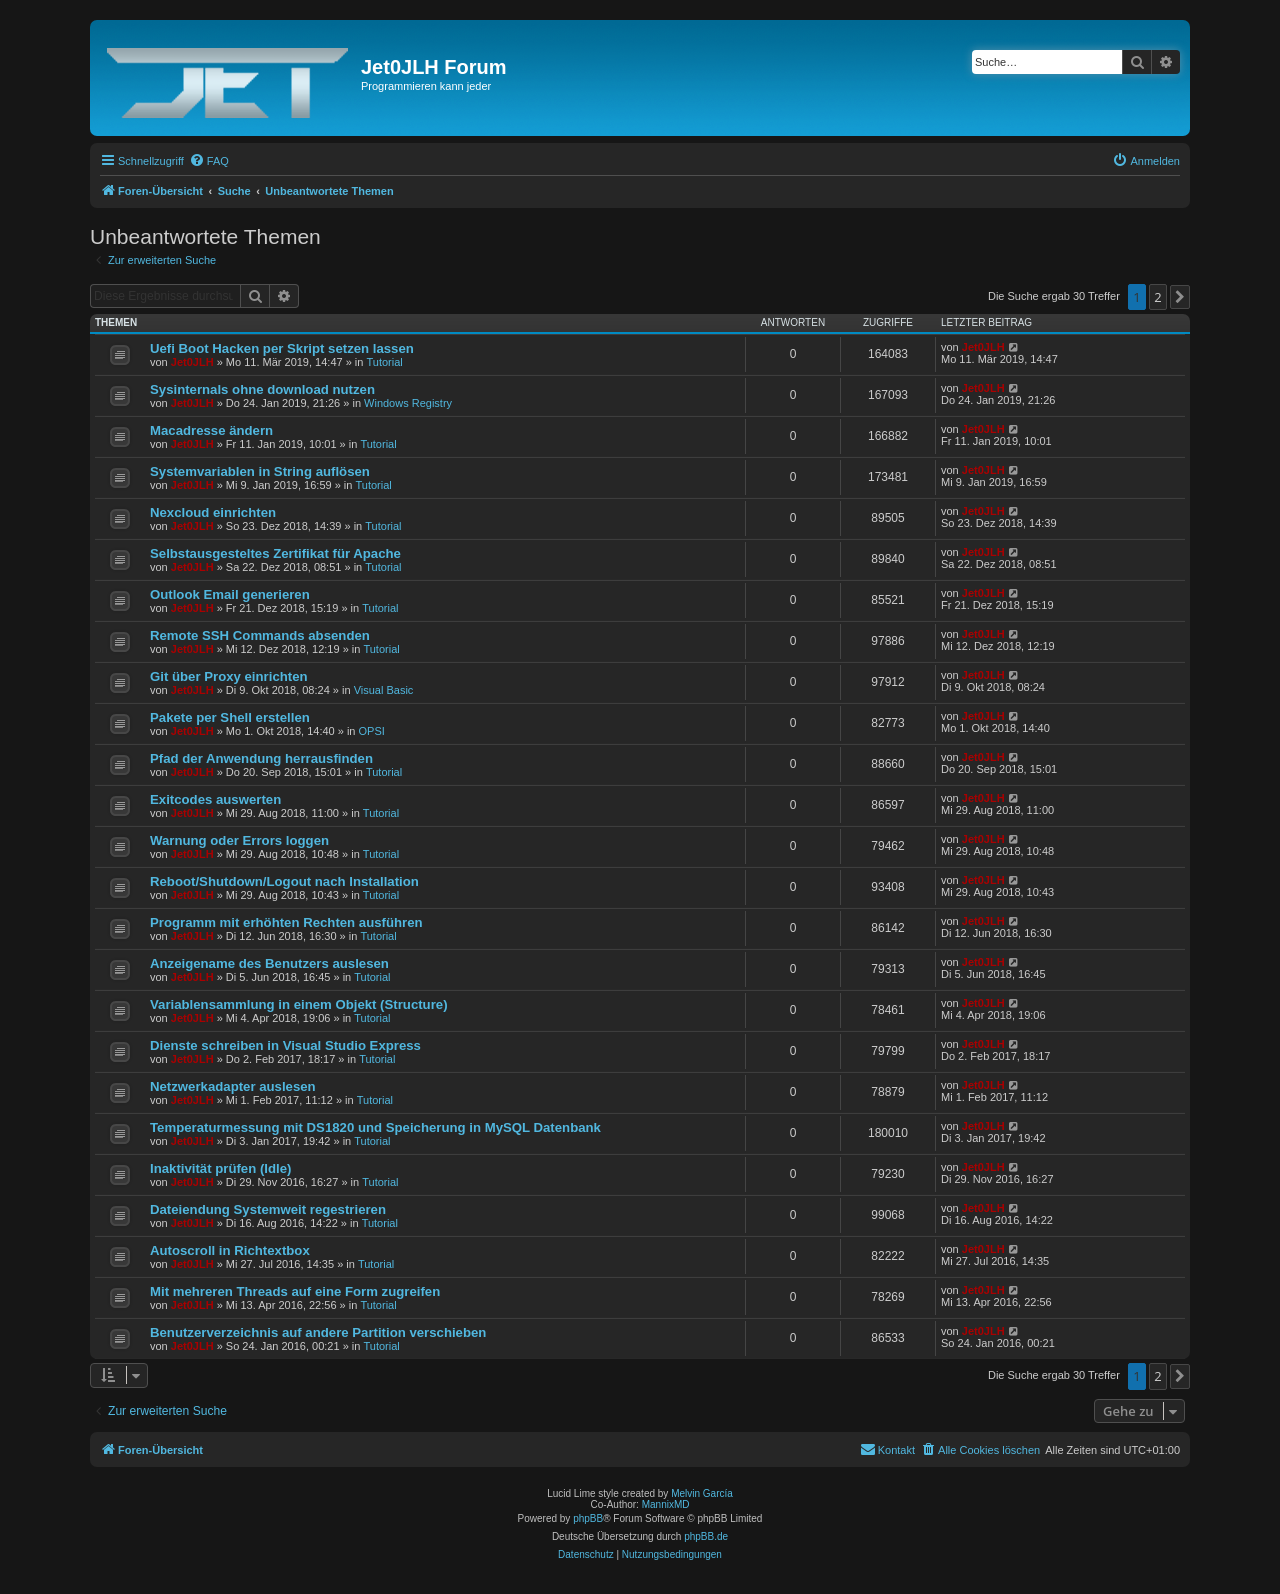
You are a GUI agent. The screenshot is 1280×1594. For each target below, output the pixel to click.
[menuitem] (209, 161)
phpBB (588, 1518)
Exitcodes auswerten (215, 799)
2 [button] (1157, 297)
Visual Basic (384, 690)
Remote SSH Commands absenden (260, 635)
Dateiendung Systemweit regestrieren (268, 1209)
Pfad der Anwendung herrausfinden (261, 758)
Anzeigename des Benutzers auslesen (269, 963)
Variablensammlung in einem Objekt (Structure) (299, 1004)
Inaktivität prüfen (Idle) (220, 1168)
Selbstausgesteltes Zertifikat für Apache (275, 553)
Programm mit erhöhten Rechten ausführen (286, 922)
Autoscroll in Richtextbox (230, 1250)
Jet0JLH (192, 362)
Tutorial (384, 362)
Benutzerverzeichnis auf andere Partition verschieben (318, 1332)
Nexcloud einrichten (213, 512)
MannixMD (666, 1504)
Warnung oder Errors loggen (239, 840)
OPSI (372, 731)
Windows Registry (408, 403)
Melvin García (702, 1493)
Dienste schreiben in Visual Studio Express (285, 1045)
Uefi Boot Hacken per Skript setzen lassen (282, 348)
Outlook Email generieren (230, 594)
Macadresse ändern (211, 430)
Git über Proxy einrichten (229, 676)
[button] (1180, 297)
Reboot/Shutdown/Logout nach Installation (284, 881)
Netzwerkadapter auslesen (233, 1086)
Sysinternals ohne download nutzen (262, 389)
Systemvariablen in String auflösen (260, 471)
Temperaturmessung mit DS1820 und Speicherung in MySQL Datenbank (375, 1127)
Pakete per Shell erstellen (230, 717)
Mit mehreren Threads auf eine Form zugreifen (295, 1291)
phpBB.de (706, 1536)
